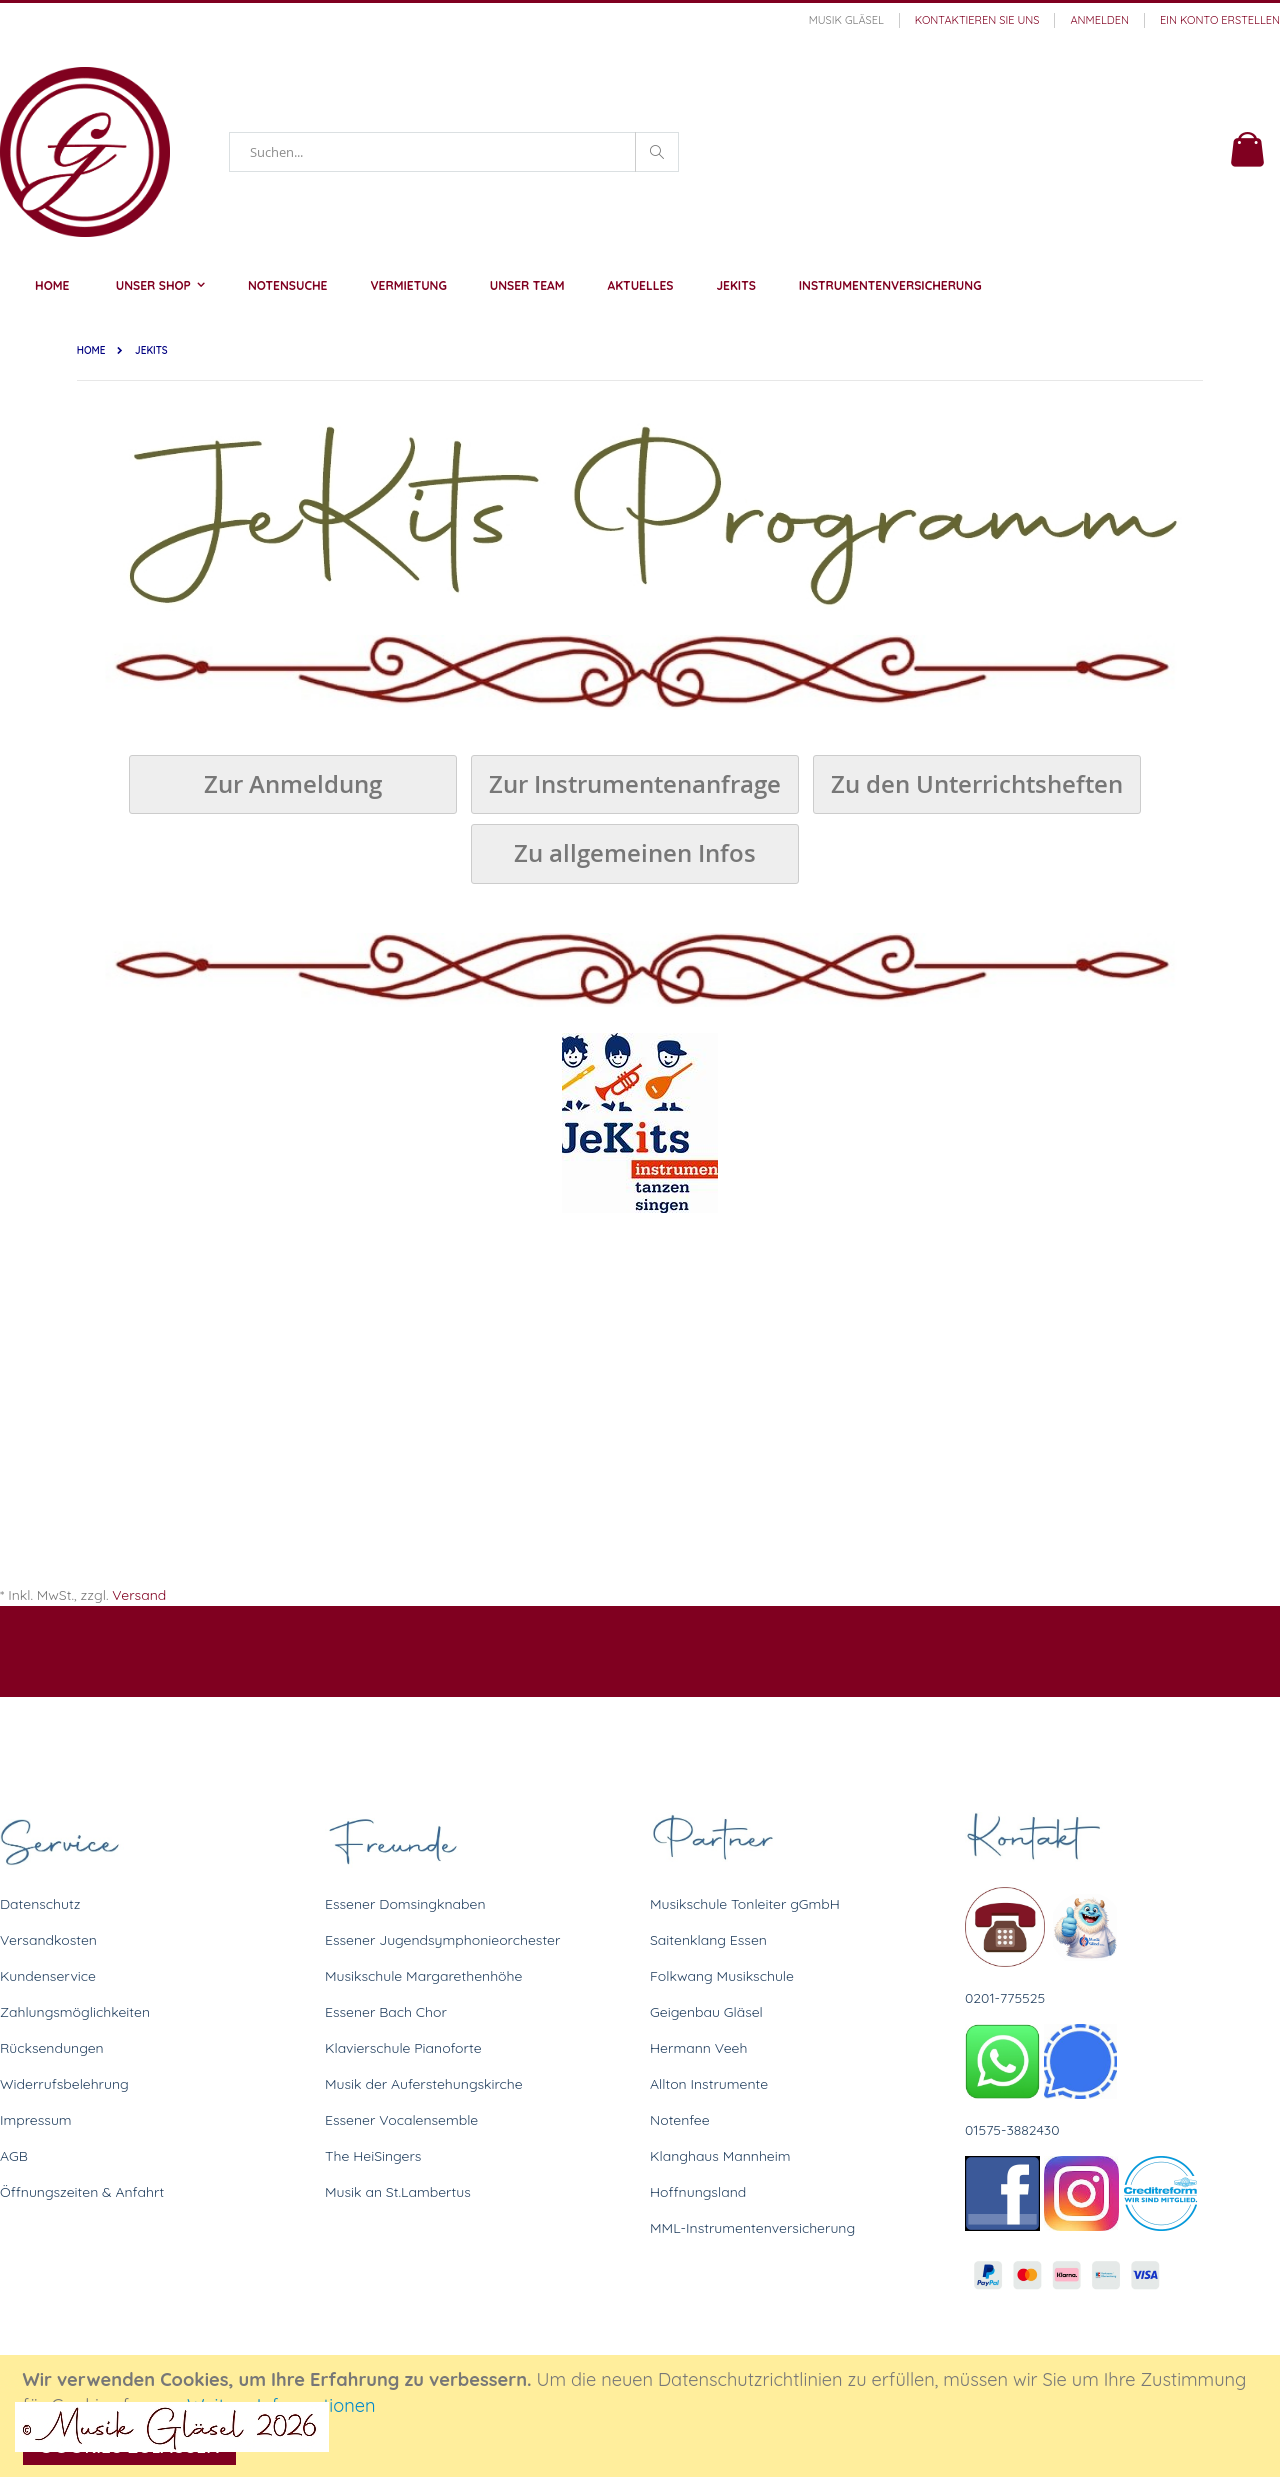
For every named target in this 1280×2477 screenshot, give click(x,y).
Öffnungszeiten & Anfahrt (82, 2192)
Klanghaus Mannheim (720, 2156)
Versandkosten (48, 1940)
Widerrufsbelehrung (64, 2084)
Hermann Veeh (698, 2048)
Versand (139, 1595)
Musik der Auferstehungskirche (424, 2084)
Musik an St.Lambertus (398, 2192)
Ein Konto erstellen (1220, 20)
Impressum (36, 2120)
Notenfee (680, 2120)
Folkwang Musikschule (722, 1976)
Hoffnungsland (698, 2192)
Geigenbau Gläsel (706, 2012)
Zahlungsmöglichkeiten (75, 2012)
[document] (643, 2416)
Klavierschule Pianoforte (403, 2048)
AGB (14, 2156)
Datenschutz (40, 1904)
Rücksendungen (52, 2048)
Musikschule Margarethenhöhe (423, 1976)
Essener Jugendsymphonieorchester (442, 1940)
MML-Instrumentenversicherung (752, 2228)
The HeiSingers (373, 2156)
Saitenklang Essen (708, 1940)
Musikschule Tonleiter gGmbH (745, 1904)
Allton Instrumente (709, 2084)
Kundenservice (48, 1976)
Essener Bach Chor (386, 2012)
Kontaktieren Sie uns (977, 20)
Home (91, 350)
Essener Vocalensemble (401, 2120)
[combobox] (454, 152)
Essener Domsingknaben (405, 1904)
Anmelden (1099, 20)
